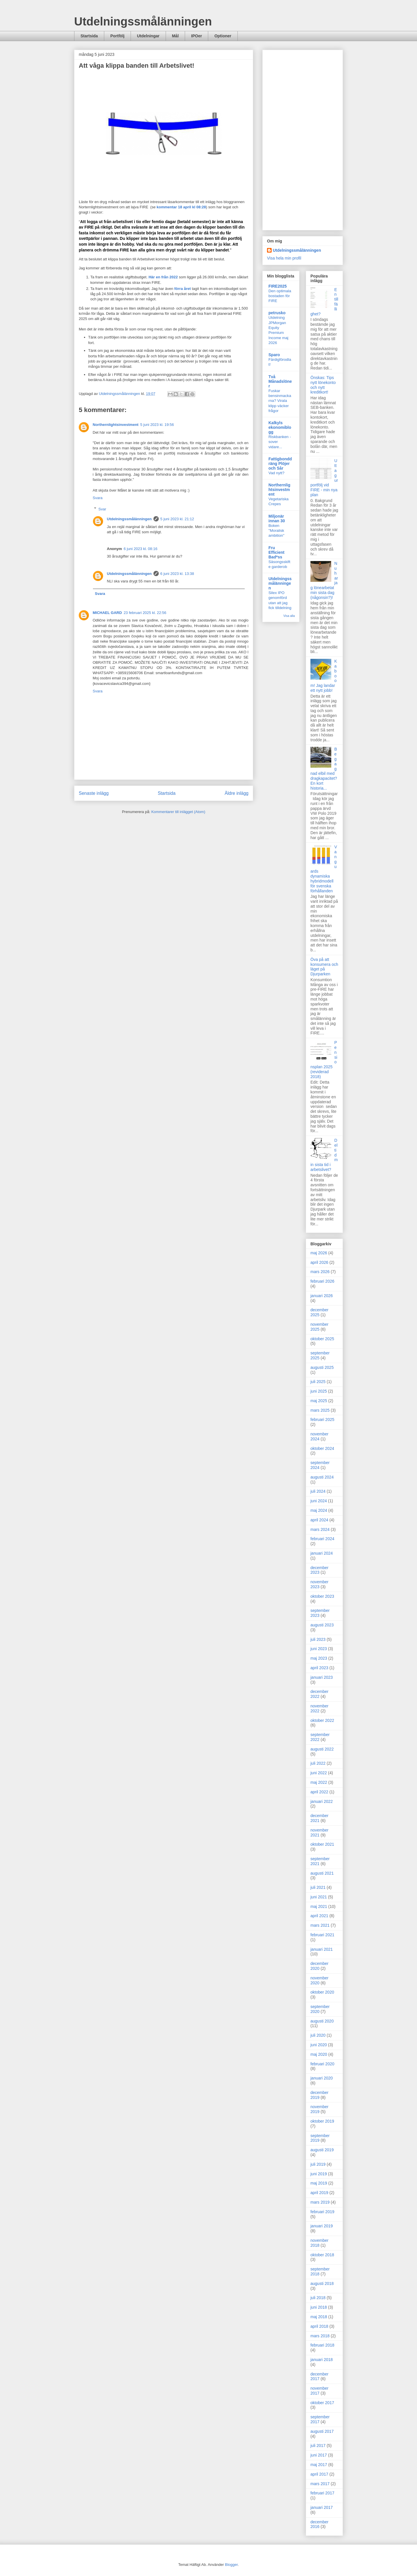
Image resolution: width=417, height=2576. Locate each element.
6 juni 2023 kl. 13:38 (177, 573)
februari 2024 (322, 1538)
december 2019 (319, 2095)
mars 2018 (320, 2336)
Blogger (231, 2564)
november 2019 (319, 2109)
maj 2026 (318, 1253)
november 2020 (319, 1980)
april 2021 (319, 1915)
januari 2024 (321, 1553)
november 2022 (319, 1708)
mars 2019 (320, 2202)
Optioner (222, 36)
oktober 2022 (322, 1720)
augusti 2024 (322, 1477)
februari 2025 (322, 1419)
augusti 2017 (322, 2431)
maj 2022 (318, 1782)
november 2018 (319, 2243)
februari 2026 (322, 1281)
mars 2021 (320, 1925)
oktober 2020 (322, 1992)
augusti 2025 (322, 1367)
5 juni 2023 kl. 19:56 (157, 424)
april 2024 (319, 1520)
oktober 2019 (322, 2121)
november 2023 (319, 1584)
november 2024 (319, 1436)
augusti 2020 (322, 2021)
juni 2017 (318, 2455)
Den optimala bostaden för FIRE (279, 296)
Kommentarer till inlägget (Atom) (178, 812)
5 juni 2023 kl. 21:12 (177, 519)
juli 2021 (317, 1887)
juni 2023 (318, 1648)
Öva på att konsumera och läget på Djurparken (324, 966)
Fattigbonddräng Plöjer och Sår (280, 463)
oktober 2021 (322, 1844)
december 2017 (319, 2376)
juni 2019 (318, 2174)
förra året (182, 288)
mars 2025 (320, 1410)
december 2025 (319, 1312)
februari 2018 (322, 2345)
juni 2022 (318, 1772)
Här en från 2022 (163, 277)
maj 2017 (318, 2464)
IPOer (196, 36)
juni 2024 (318, 1500)
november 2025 (319, 1327)
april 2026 (319, 1262)
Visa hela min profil (284, 258)
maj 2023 (318, 1658)
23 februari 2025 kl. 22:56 (145, 613)
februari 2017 (322, 2493)
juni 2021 (318, 1897)
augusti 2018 (322, 2283)
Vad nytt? (276, 473)
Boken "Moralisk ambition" (276, 530)
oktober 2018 (322, 2255)
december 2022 (319, 1694)
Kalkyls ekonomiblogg (279, 427)
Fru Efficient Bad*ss (276, 552)
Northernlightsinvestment (115, 424)
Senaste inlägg (94, 793)
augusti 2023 (322, 1625)
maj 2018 (318, 2316)
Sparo (274, 354)
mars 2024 (320, 1529)
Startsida (89, 36)
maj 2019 (318, 2183)
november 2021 (319, 1832)
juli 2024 (317, 1491)
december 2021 (319, 1818)
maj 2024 (318, 1510)
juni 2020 (318, 2044)
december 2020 (319, 1966)
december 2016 (319, 2524)
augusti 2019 (322, 2149)
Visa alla (289, 615)
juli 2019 (317, 2164)
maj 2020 (318, 2054)
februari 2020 (322, 2064)
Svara (98, 498)
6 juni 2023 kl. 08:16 (140, 549)
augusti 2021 (322, 1873)
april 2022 (319, 1792)
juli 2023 (317, 1639)
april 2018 (319, 2326)
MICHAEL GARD (107, 613)
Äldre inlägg (236, 793)
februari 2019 (322, 2211)
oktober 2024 (322, 1448)
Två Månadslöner (280, 381)
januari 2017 (321, 2507)
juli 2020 (317, 2035)
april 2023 (319, 1667)
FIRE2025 (277, 286)
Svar (102, 509)
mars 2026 (320, 1271)
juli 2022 (317, 1763)
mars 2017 (320, 2483)
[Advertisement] (302, 139)
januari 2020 (321, 2078)
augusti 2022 (322, 1749)
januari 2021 (321, 1949)
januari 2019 (321, 2226)
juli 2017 (317, 2445)
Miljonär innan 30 (276, 518)
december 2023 (319, 1570)
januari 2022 (321, 1801)
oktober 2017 (322, 2402)
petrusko (277, 312)
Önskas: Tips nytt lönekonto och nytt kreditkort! (323, 384)
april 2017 (319, 2474)
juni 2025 (318, 1391)
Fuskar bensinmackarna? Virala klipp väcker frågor (279, 401)
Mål (175, 36)
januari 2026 (321, 1295)
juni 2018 (318, 2307)
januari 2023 (321, 1677)
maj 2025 (318, 1400)
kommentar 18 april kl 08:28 (181, 207)
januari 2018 (321, 2359)
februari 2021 (322, 1935)
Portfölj (117, 36)
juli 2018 (317, 2297)
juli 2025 (317, 1381)
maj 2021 (318, 1906)
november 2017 (319, 2390)
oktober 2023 (322, 1596)
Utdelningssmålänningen (143, 21)
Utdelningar (148, 36)
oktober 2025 (322, 1338)
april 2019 (319, 2192)
